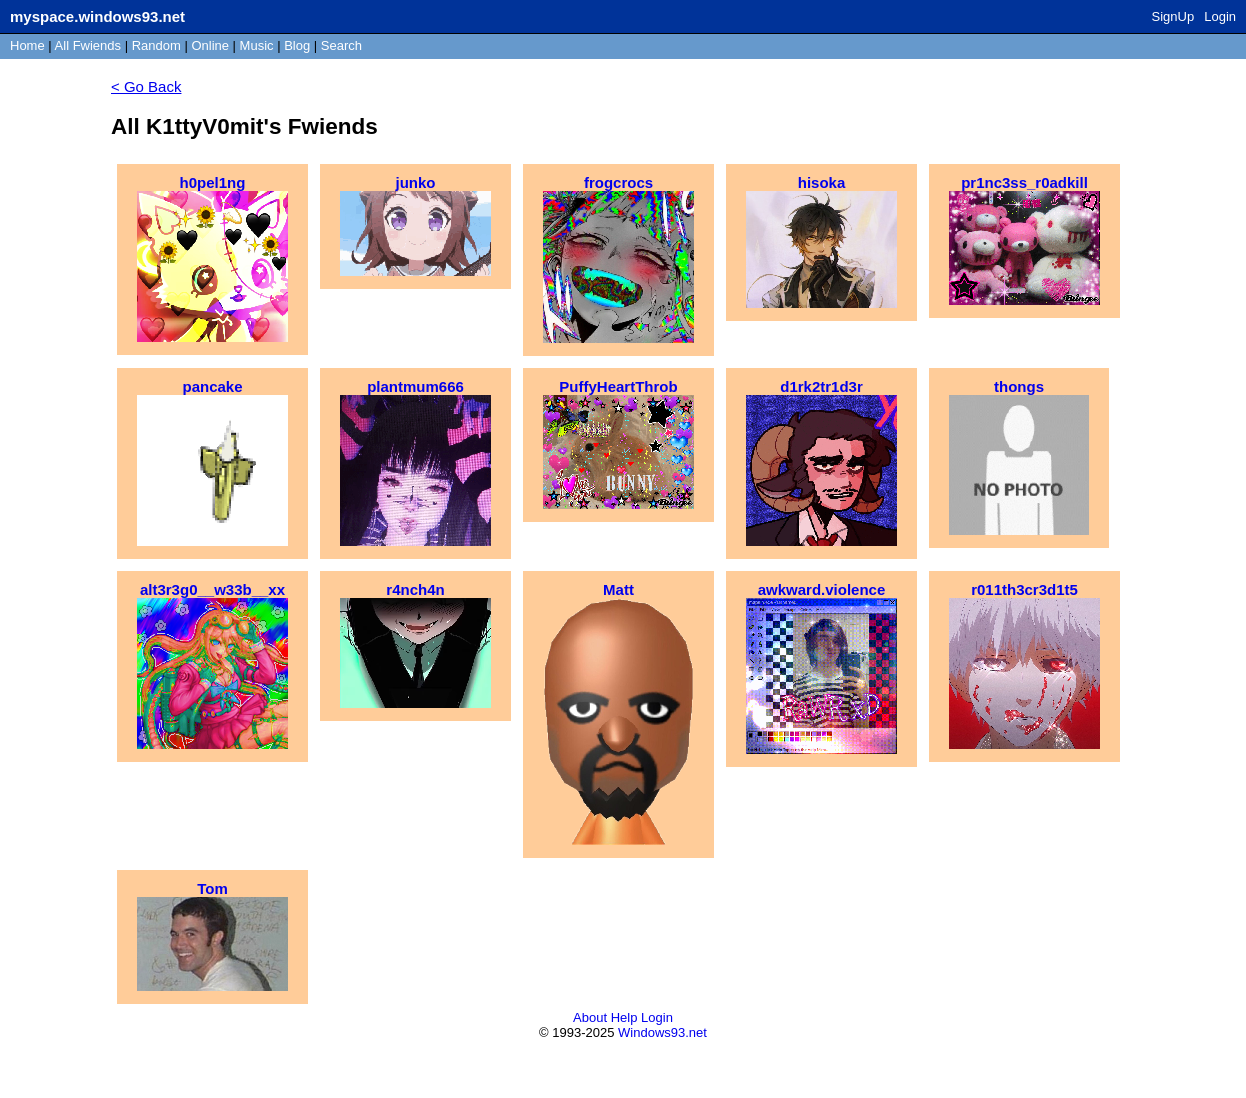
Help (624, 1017)
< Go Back (146, 86)
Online (210, 45)
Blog (297, 45)
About (590, 1017)
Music (257, 45)
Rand (156, 45)
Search (341, 45)
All (88, 45)
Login (1220, 16)
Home (27, 45)
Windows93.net (662, 1032)
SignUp (1173, 16)
